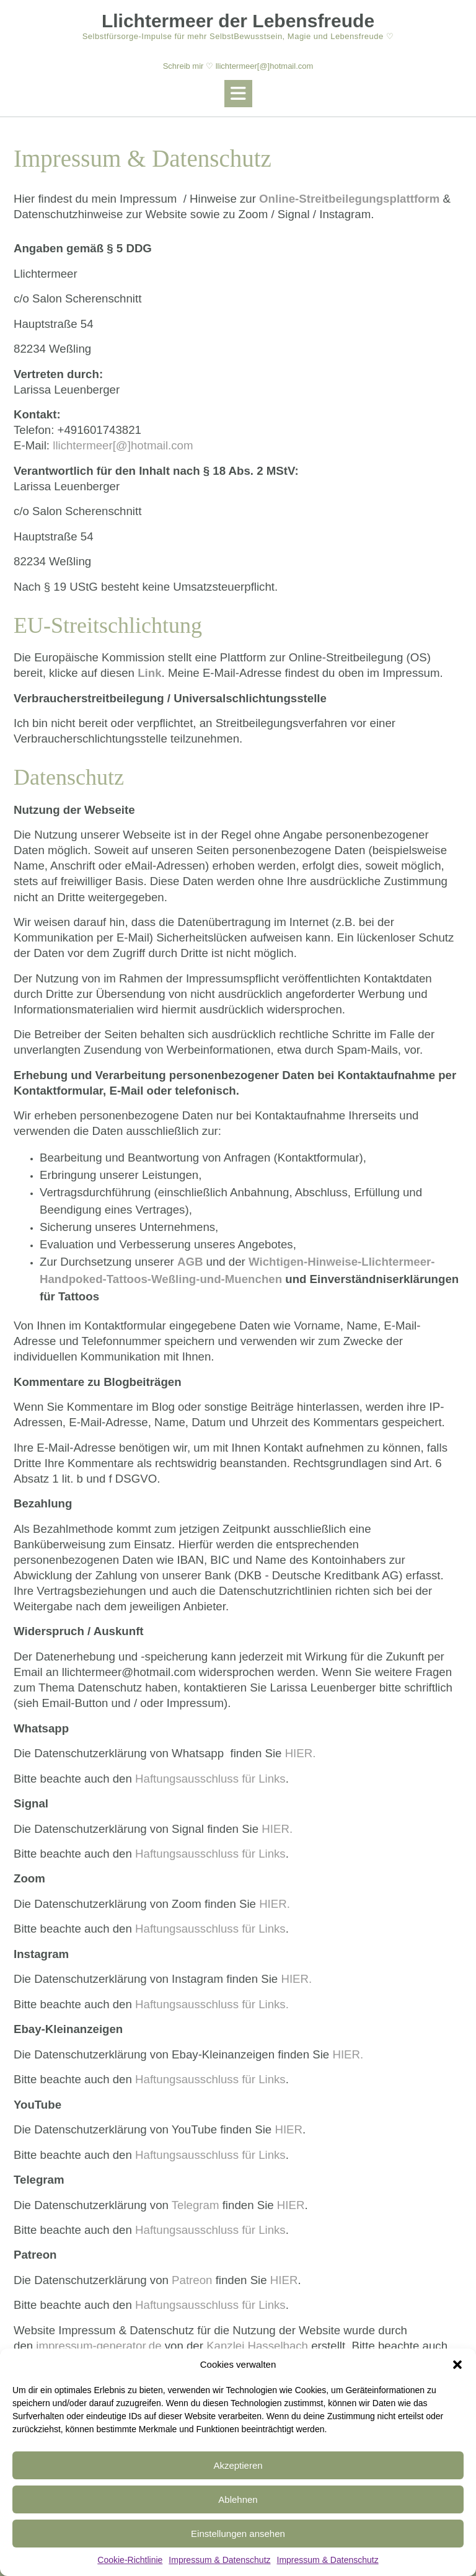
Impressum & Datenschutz (219, 2560)
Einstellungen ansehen (238, 2533)
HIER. (300, 1753)
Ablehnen (237, 2499)
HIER (288, 2129)
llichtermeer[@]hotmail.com (123, 445)
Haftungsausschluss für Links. (212, 2004)
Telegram (195, 2205)
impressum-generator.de (98, 2345)
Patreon (192, 2280)
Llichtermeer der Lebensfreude (238, 21)
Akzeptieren (237, 2465)
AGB (190, 1261)
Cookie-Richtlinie (129, 2560)
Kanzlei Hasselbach (257, 2345)
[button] (457, 2364)
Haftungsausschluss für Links (210, 1778)
